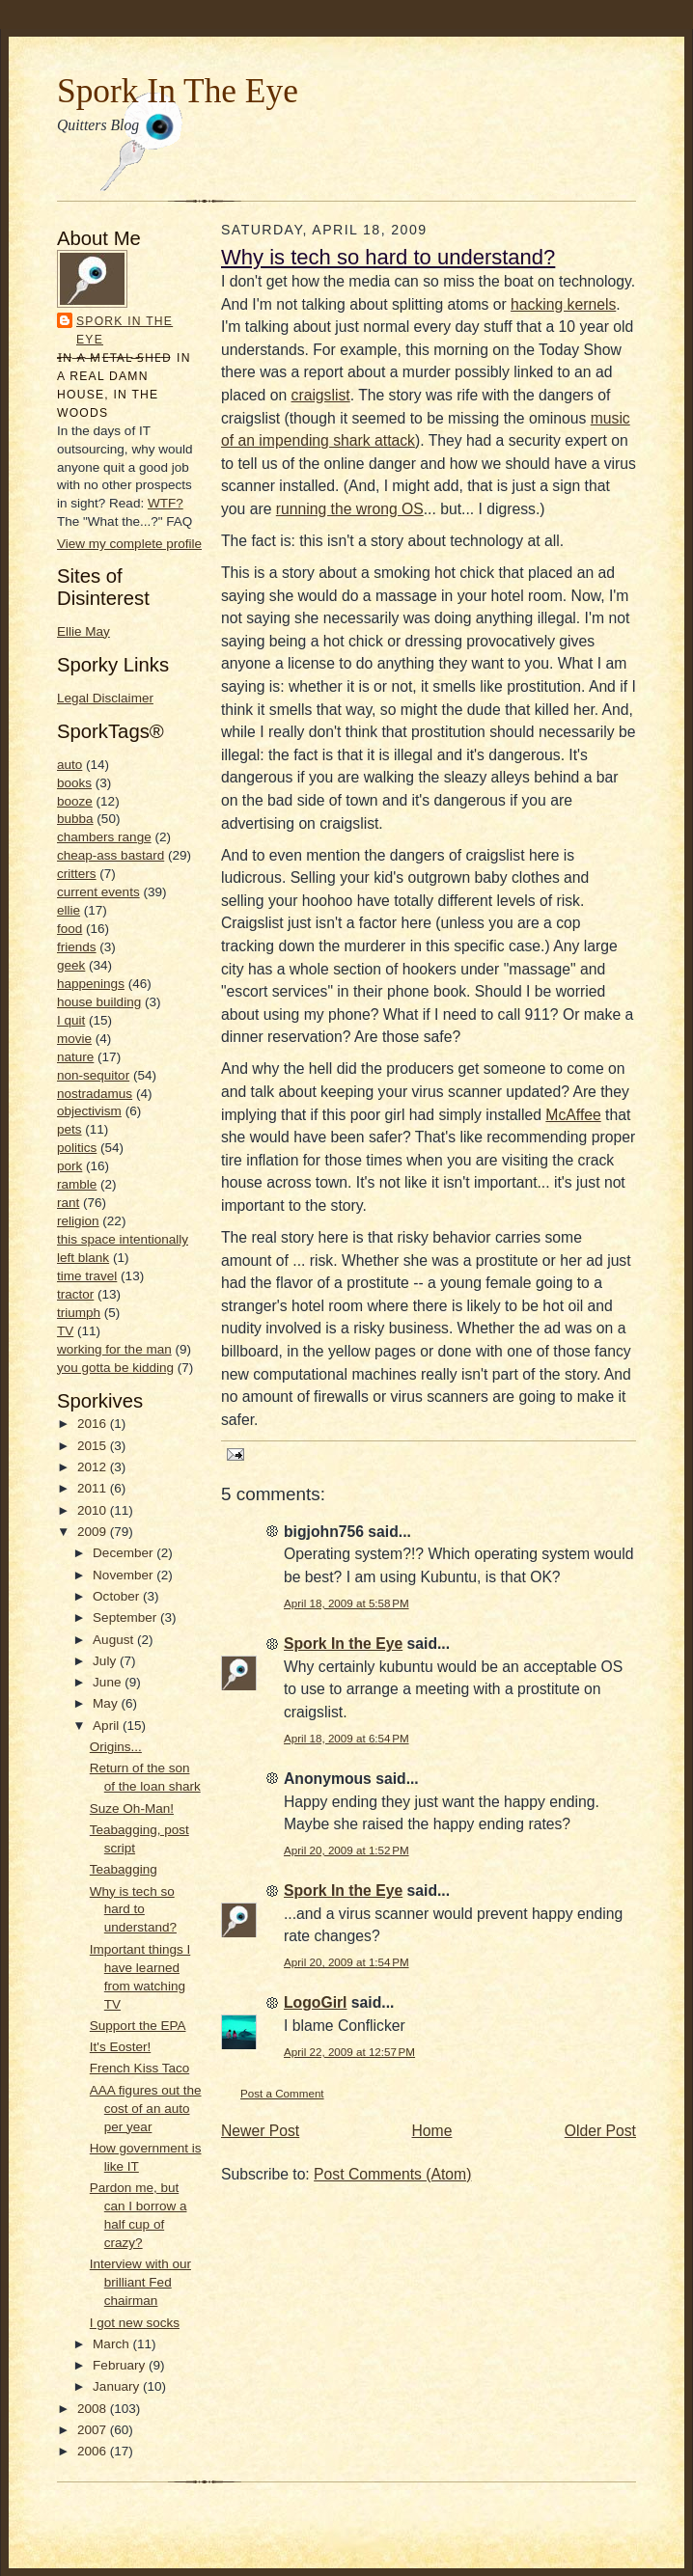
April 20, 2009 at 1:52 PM (346, 1850)
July (106, 1661)
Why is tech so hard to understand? (133, 1909)
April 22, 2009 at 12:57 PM (349, 2051)
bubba (75, 818)
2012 (93, 1467)
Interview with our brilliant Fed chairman (140, 2282)
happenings (91, 983)
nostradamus (94, 1093)
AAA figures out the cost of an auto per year (146, 2108)
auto (69, 764)
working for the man (114, 1349)
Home (432, 2131)
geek (71, 965)
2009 (93, 1531)
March (112, 2344)
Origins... (116, 1747)
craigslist (320, 395)
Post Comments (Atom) (392, 2174)
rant (68, 1202)
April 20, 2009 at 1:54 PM (346, 1962)
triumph (78, 1312)
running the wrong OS (350, 509)
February (121, 2365)
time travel (87, 1276)
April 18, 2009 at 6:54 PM (346, 1738)
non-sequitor (93, 1075)
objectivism (89, 1111)
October (118, 1596)
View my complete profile (129, 543)
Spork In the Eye (124, 330)
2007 (93, 2430)
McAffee (572, 1115)
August (115, 1639)
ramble (77, 1184)
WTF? (165, 503)
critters (77, 873)
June (109, 1682)
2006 (93, 2451)
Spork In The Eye (177, 90)
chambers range (104, 837)
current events (98, 892)
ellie (68, 910)
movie (74, 1038)
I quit (71, 1020)
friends (77, 947)
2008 (93, 2408)
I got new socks (135, 2323)
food (69, 928)
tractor (75, 1294)
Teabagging (123, 1869)
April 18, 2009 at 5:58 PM (346, 1603)
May (107, 1703)
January (118, 2386)
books (74, 783)
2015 (93, 1446)
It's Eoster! (120, 2047)
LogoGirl (315, 2002)
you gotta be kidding (115, 1367)
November (124, 1575)
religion (78, 1221)
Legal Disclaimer (105, 698)
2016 (93, 1423)
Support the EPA (138, 2025)
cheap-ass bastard (110, 855)
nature (75, 1057)
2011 (93, 1488)
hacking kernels (563, 304)
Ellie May (83, 631)
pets (69, 1129)
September (126, 1617)
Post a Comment (282, 2093)
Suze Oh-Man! (132, 1808)
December (124, 1553)
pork (69, 1166)
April (108, 1725)
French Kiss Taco (139, 2068)
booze (75, 801)
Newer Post (260, 2131)
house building (99, 1002)
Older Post (600, 2131)
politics (77, 1147)
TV (65, 1331)
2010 (93, 1510)
